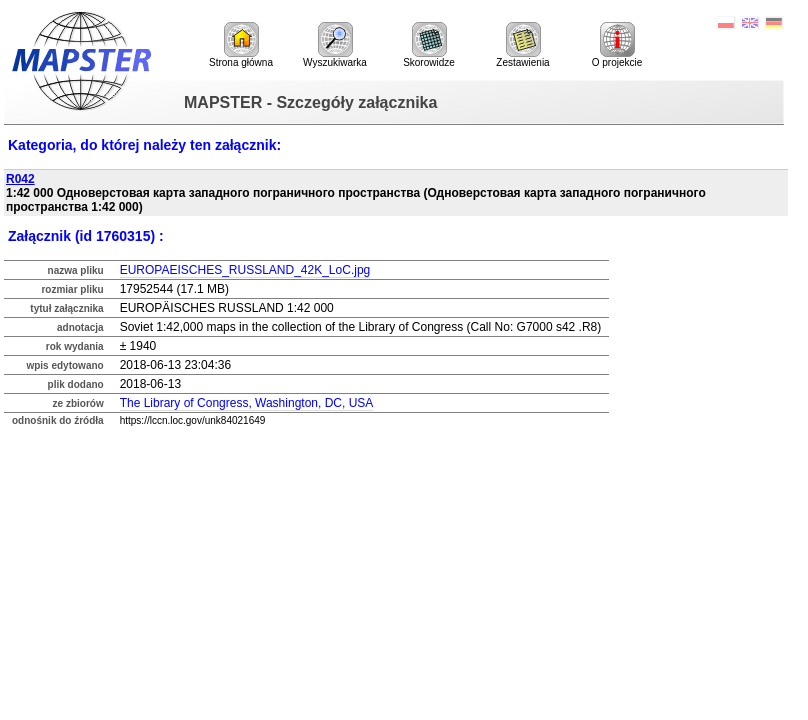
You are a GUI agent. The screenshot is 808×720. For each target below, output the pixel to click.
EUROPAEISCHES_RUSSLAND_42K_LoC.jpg (245, 270)
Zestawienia (522, 45)
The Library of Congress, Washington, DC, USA (247, 403)
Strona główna (241, 45)
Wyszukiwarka (335, 45)
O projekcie (617, 45)
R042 (20, 179)
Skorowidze (429, 45)
